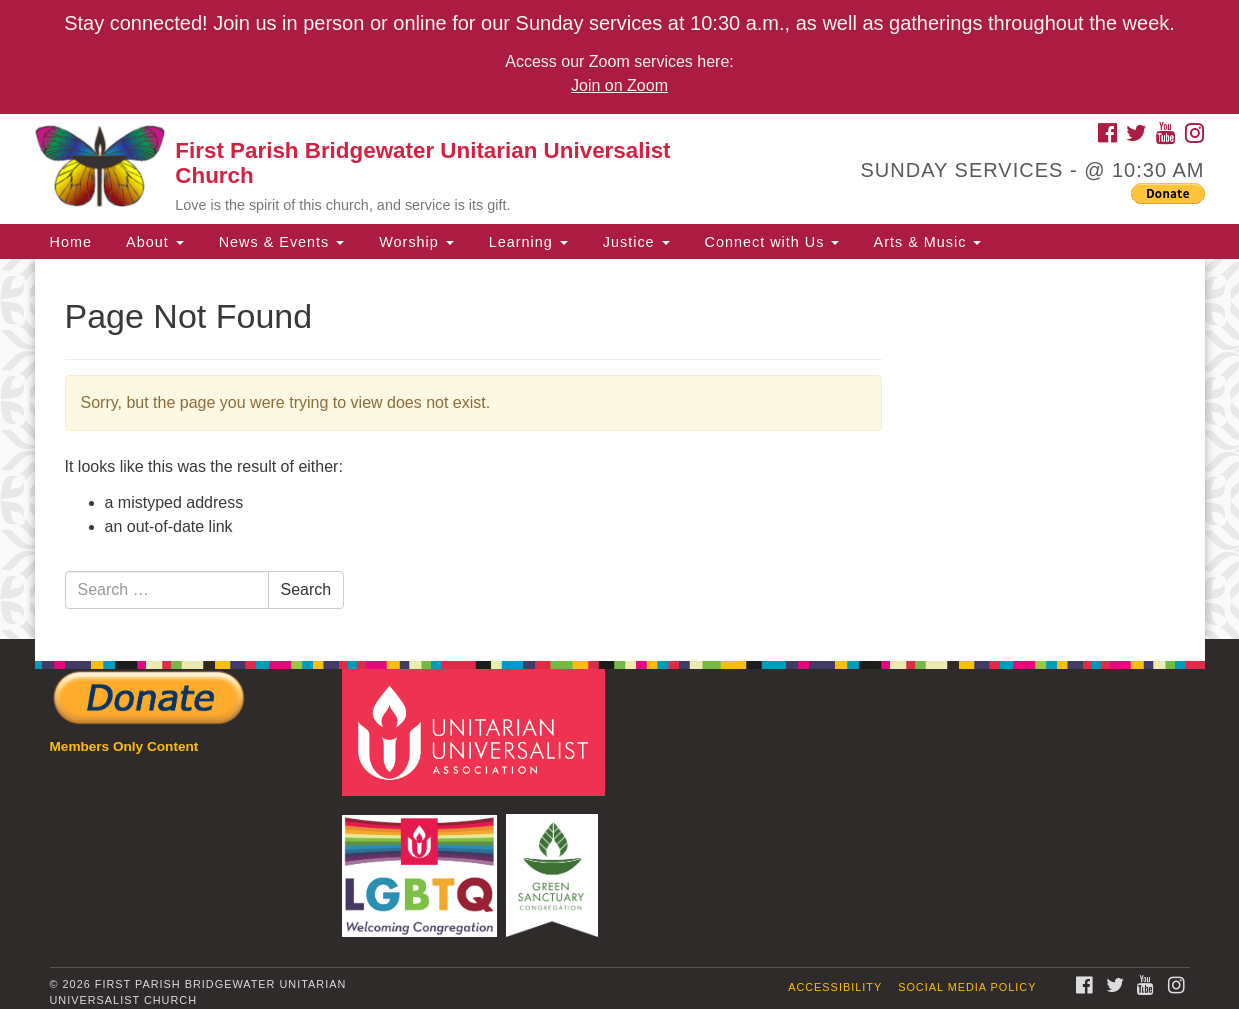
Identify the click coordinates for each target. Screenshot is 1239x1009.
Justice (634, 242)
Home (71, 242)
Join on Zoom (619, 85)
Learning (526, 242)
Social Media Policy (967, 987)
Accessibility (835, 987)
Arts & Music (925, 242)
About (153, 242)
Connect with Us (770, 242)
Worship (414, 242)
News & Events (279, 242)
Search (306, 589)
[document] (619, 449)
